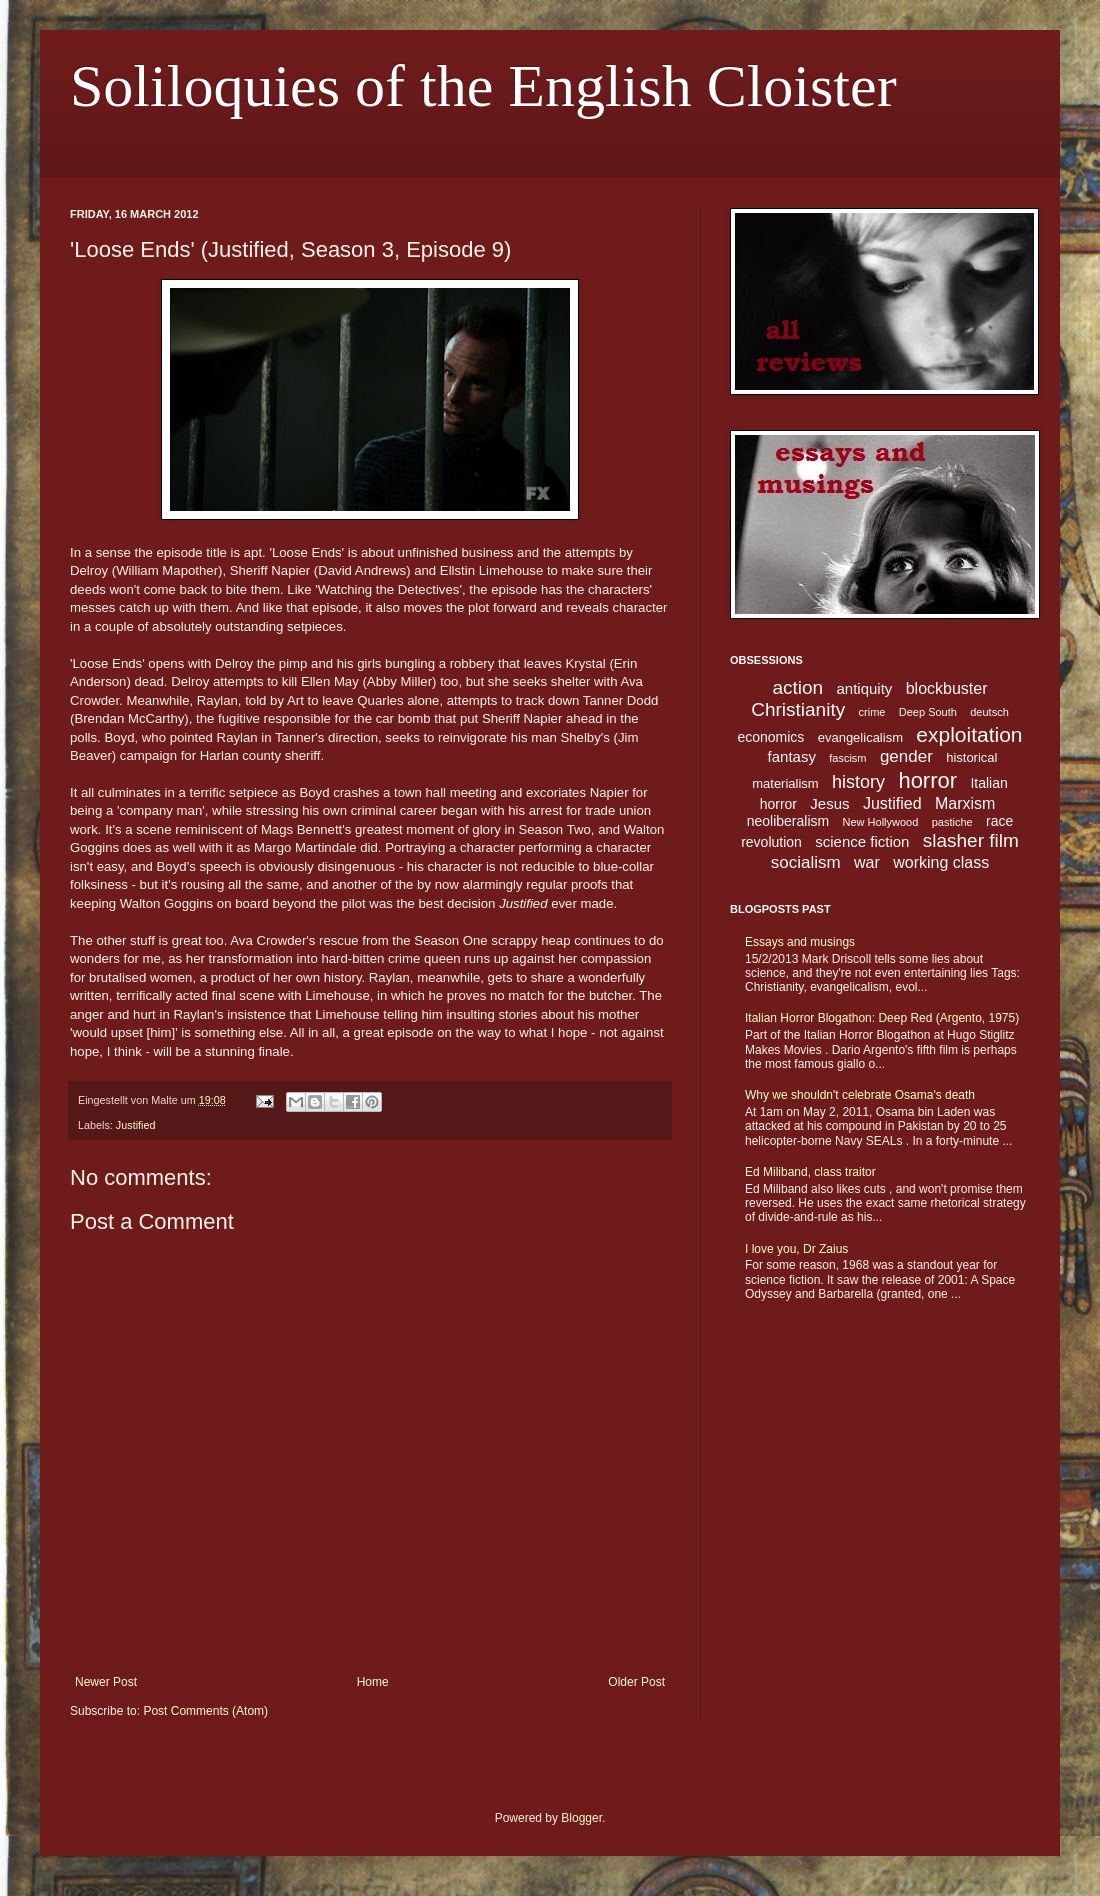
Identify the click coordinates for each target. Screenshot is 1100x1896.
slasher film (971, 840)
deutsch (989, 712)
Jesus (829, 803)
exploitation (969, 734)
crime (872, 712)
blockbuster (947, 688)
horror (927, 780)
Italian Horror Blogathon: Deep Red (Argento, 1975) (882, 1018)
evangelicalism (860, 737)
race (999, 821)
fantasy (792, 756)
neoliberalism (788, 821)
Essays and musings (800, 942)
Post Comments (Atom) (205, 1711)
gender (906, 756)
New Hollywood (881, 822)
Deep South (928, 712)
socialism (806, 862)
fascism (847, 758)
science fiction (862, 841)
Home (373, 1682)
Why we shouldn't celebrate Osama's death (860, 1095)
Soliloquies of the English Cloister (483, 86)
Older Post (636, 1682)
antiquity (865, 688)
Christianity (798, 709)
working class (941, 862)
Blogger (581, 1818)
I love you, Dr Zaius (796, 1249)
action (797, 687)
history (858, 782)
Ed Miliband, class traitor (810, 1172)
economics (770, 737)
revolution (771, 842)
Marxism (965, 803)
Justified (136, 1125)
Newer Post (106, 1682)
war (867, 862)
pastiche (952, 822)
